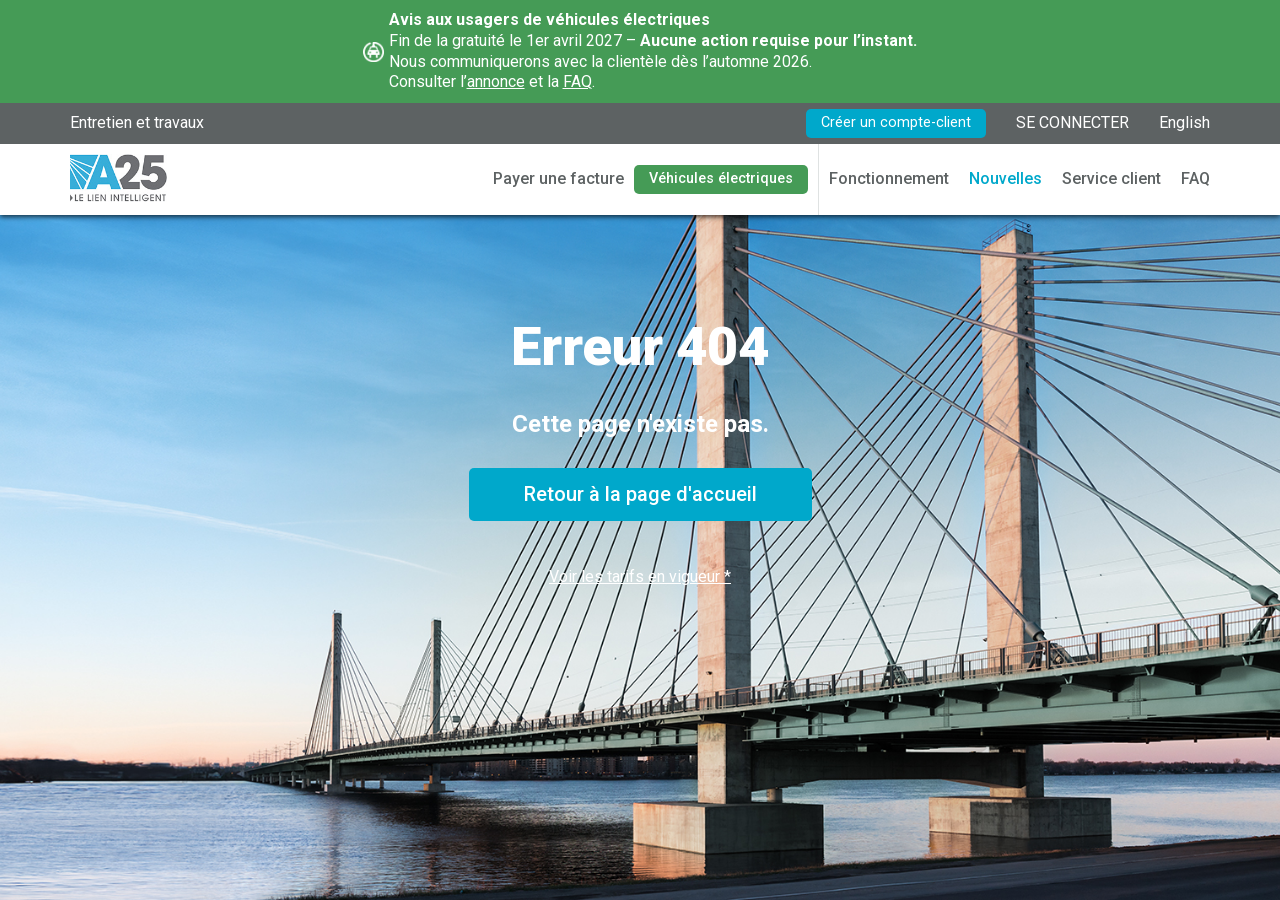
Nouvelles (1005, 178)
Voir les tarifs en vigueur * (640, 576)
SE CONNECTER (1072, 122)
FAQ (577, 81)
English (1184, 122)
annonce (496, 81)
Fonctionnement (889, 178)
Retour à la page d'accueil (640, 494)
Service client (1111, 178)
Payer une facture (558, 178)
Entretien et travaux (137, 122)
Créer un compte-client (896, 122)
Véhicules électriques (721, 178)
